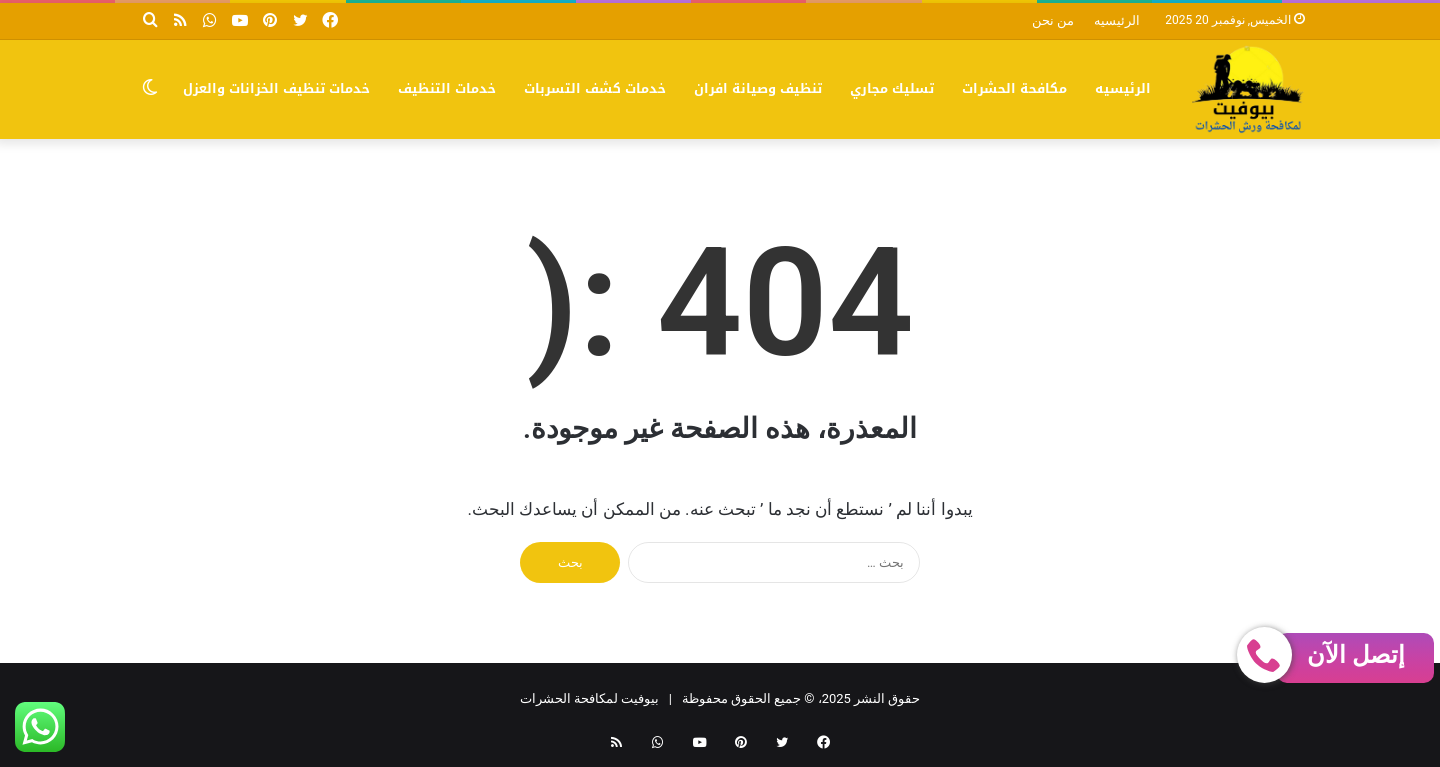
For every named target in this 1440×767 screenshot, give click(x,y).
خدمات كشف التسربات (595, 88)
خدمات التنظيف (447, 88)
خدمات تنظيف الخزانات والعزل (276, 88)
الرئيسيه (1117, 20)
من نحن (1053, 20)
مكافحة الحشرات (1014, 88)
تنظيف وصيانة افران (758, 88)
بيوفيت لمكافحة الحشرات (589, 698)
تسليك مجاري (892, 88)
